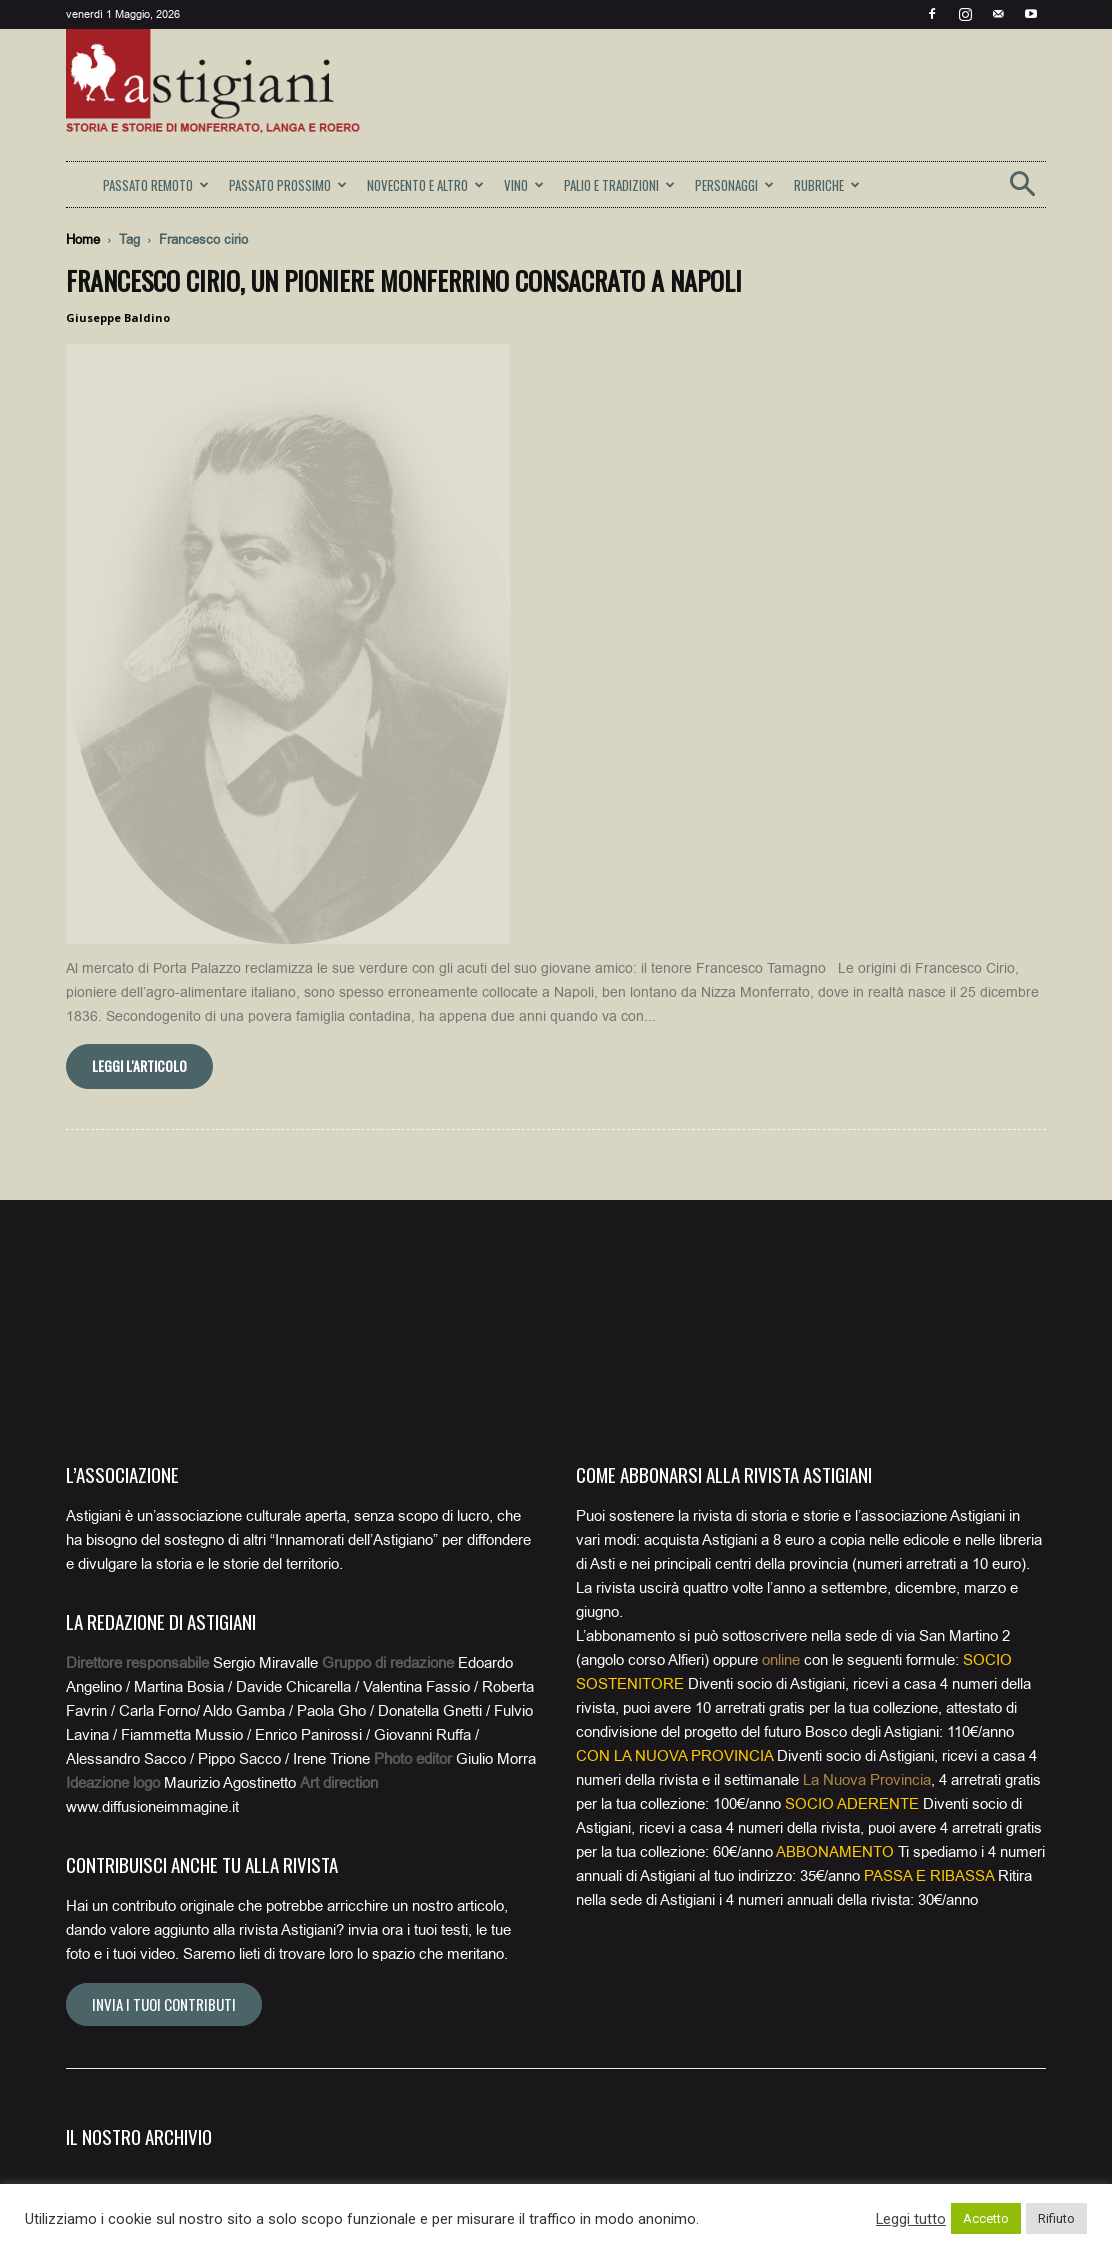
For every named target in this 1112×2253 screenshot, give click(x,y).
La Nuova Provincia (867, 1458)
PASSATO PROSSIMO (288, 185)
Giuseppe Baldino (118, 317)
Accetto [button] (986, 2218)
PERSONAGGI (734, 185)
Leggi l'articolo (139, 743)
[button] (1022, 190)
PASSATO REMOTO (156, 185)
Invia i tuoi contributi (164, 1682)
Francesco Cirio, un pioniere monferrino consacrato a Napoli (404, 280)
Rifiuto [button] (1056, 2218)
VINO (524, 185)
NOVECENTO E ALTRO (425, 185)
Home (83, 239)
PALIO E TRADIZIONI (619, 185)
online (781, 1338)
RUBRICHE (827, 185)
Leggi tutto (911, 2219)
